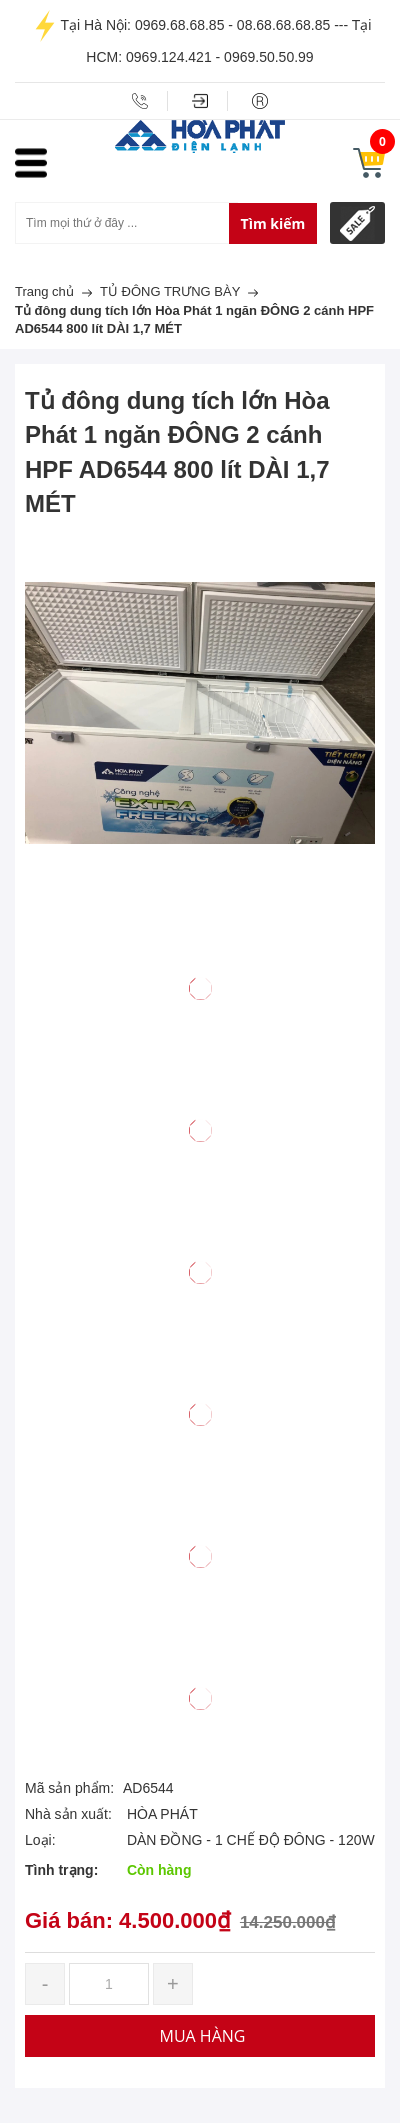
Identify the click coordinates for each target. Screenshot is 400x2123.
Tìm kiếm (273, 223)
